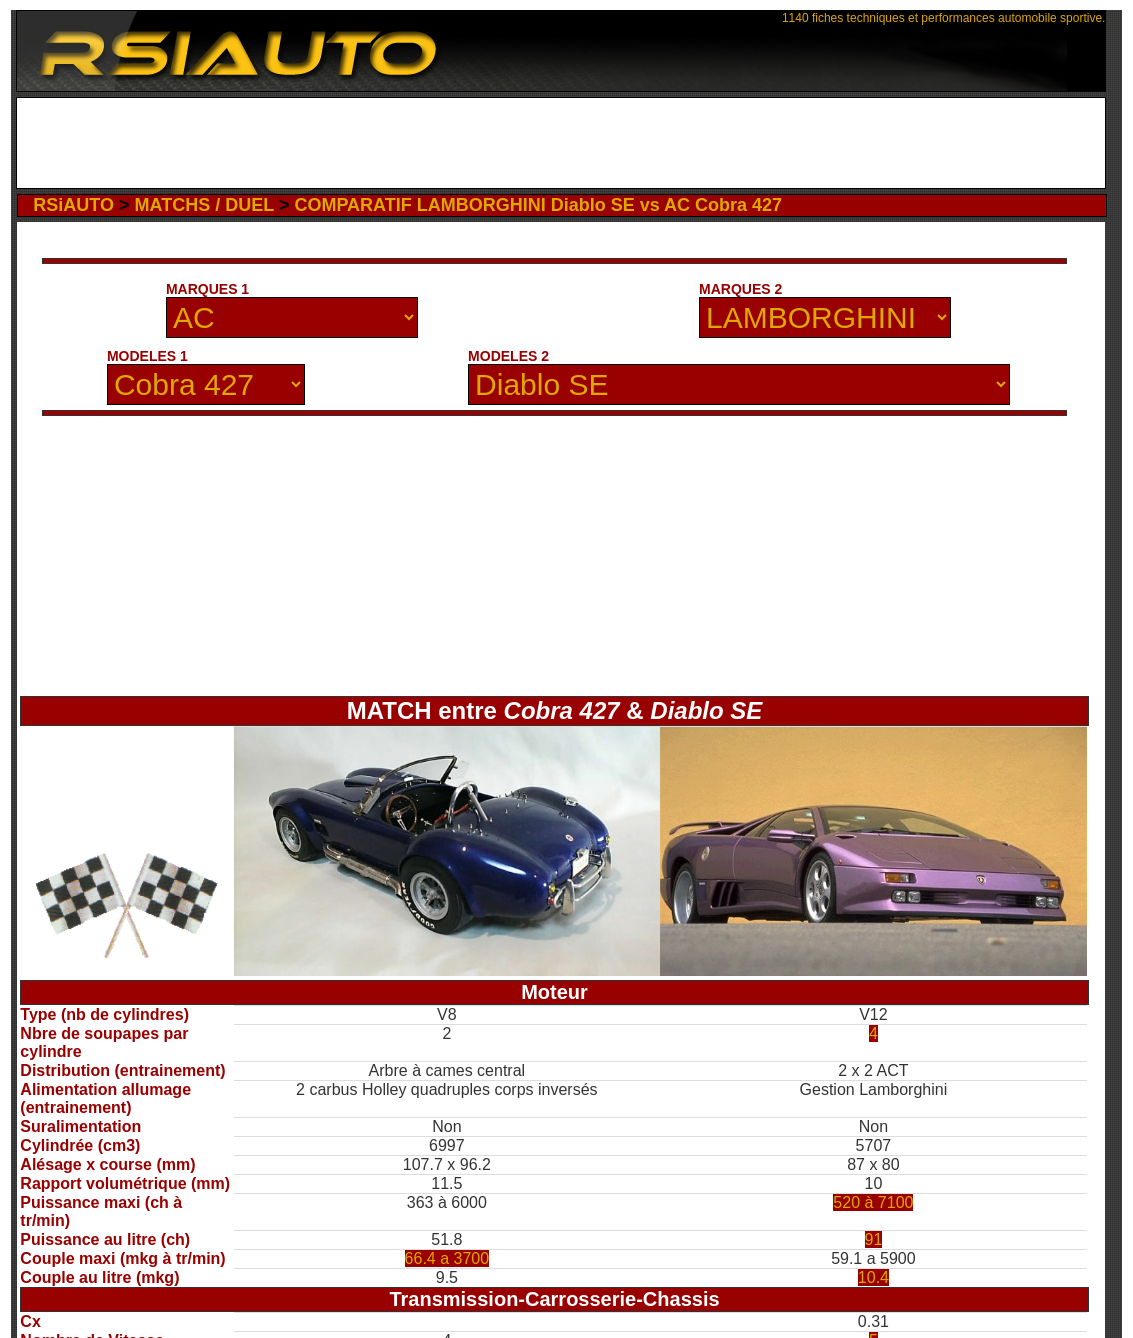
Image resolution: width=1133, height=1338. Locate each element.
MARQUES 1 (207, 289)
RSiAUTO (73, 205)
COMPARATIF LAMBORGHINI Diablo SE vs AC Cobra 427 (538, 205)
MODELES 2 (508, 356)
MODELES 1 (147, 356)
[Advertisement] (561, 143)
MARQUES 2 (740, 289)
